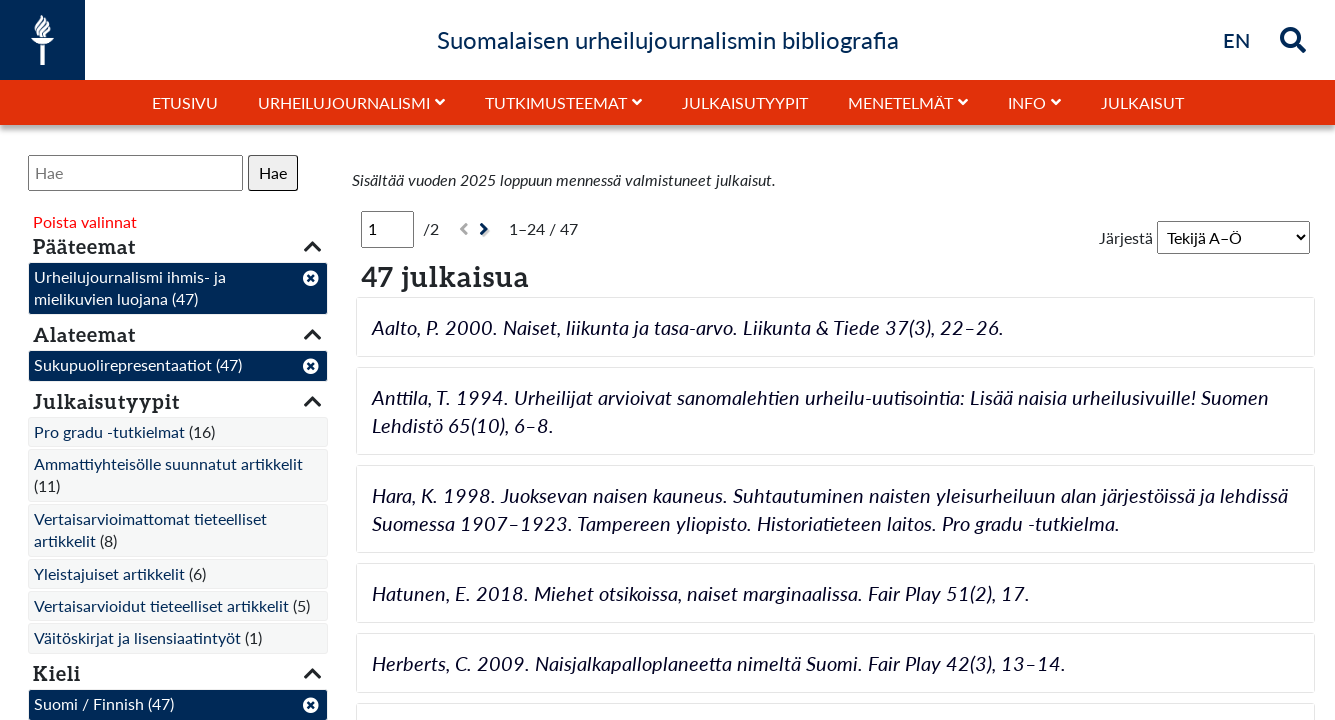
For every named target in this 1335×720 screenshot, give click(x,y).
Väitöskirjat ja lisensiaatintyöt (137, 637)
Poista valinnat (85, 221)
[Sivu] (387, 229)
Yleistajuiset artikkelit (109, 573)
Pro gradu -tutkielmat (109, 431)
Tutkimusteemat (556, 102)
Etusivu (185, 102)
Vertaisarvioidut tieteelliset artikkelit (161, 605)
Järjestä (1126, 237)
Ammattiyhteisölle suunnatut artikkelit (168, 463)
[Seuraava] (486, 229)
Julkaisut (1142, 102)
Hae (273, 172)
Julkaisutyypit (745, 102)
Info (1027, 102)
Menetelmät (900, 102)
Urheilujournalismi (344, 102)
